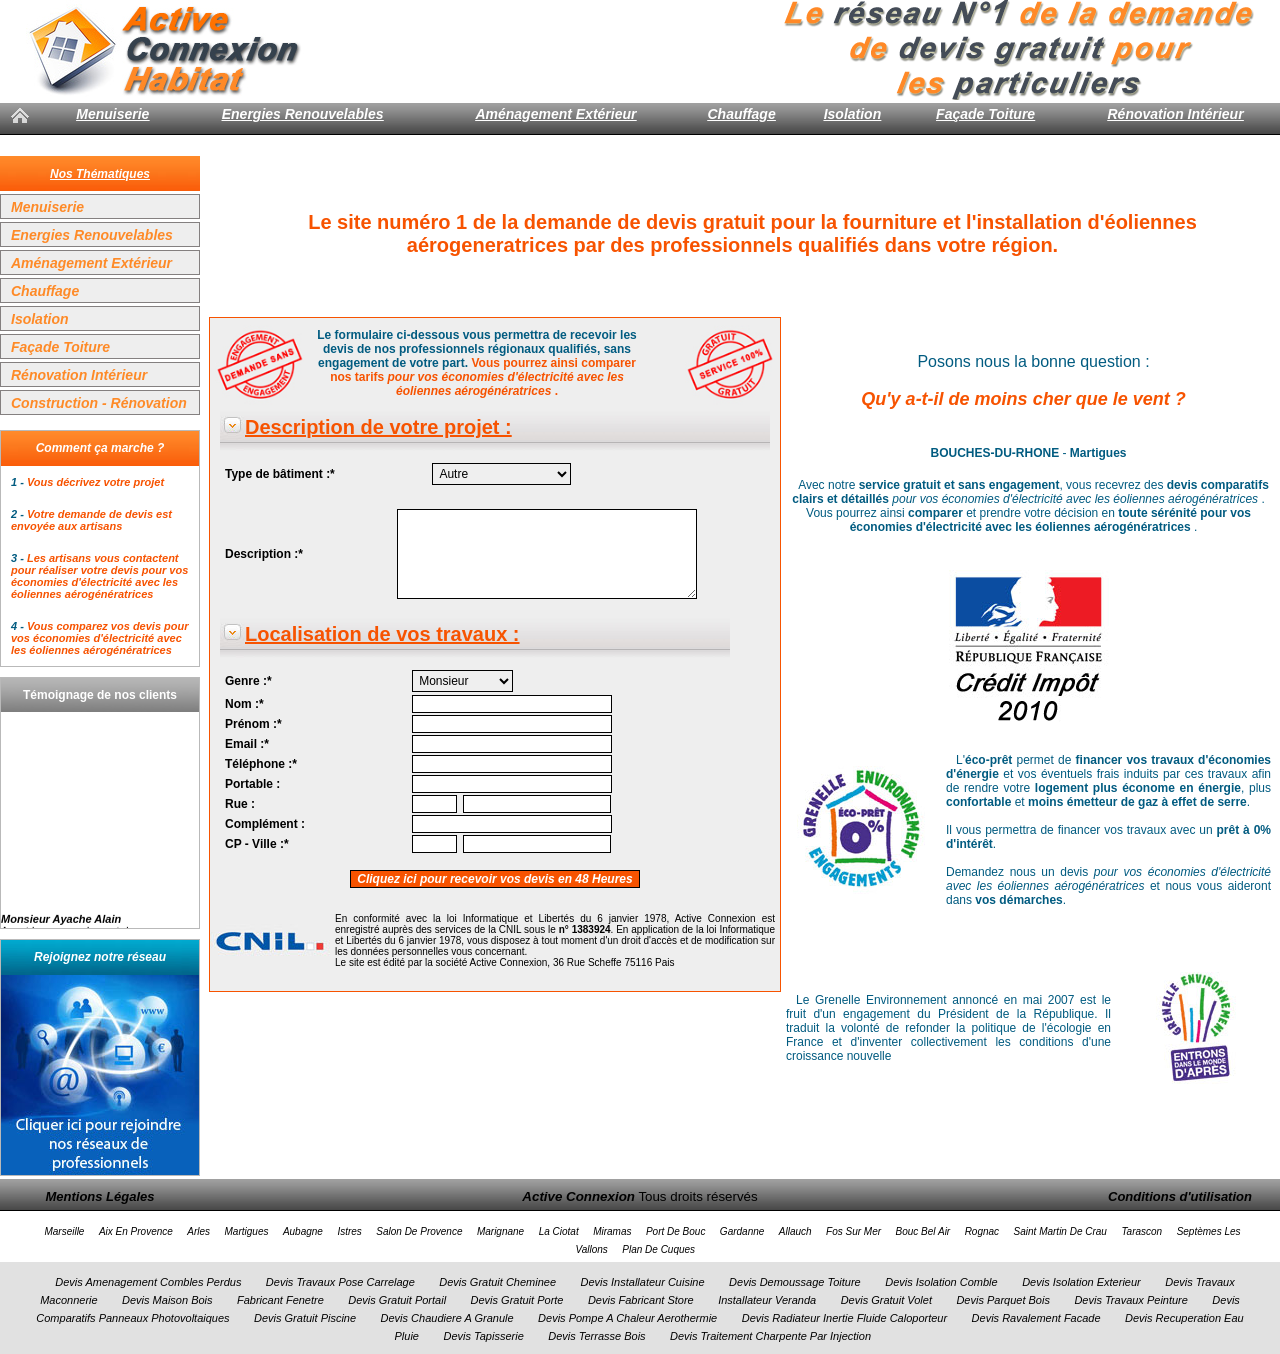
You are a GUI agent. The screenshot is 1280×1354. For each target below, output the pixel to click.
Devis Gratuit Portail (397, 1300)
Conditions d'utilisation (1180, 1196)
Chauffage (741, 114)
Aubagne (303, 1231)
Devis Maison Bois (167, 1300)
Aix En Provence (136, 1231)
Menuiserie (112, 114)
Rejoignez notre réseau (100, 957)
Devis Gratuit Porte (517, 1300)
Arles (198, 1231)
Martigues (247, 1231)
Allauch (795, 1231)
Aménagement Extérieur (555, 114)
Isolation (853, 114)
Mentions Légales (99, 1196)
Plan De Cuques (658, 1249)
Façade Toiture (985, 114)
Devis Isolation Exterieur (1081, 1282)
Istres (349, 1231)
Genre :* (248, 681)
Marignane (500, 1231)
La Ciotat (559, 1231)
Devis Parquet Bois (1003, 1300)
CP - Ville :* (257, 844)
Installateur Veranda (767, 1300)
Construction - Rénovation (99, 403)
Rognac (982, 1231)
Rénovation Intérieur (1175, 114)
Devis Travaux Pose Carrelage (340, 1282)
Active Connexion (578, 1196)
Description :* (264, 554)
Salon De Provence (419, 1231)
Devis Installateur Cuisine (643, 1282)
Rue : (240, 804)
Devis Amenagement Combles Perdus (148, 1282)
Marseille (64, 1231)
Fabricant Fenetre (280, 1300)
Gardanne (742, 1231)
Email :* (247, 744)
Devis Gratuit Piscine (305, 1318)
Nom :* (244, 704)
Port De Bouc (675, 1231)
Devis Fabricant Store (641, 1300)
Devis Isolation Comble (941, 1282)
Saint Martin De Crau (1060, 1231)
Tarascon (1141, 1231)
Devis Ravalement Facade (1036, 1318)
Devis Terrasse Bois (596, 1336)
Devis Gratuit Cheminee (497, 1282)
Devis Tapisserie (483, 1336)
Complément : (265, 824)
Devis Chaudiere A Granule (447, 1318)
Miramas (612, 1231)
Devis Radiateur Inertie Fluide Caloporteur (844, 1318)
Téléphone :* (261, 764)
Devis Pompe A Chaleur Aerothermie (627, 1318)
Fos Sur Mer (853, 1231)
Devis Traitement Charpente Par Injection (770, 1336)
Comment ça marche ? (100, 448)
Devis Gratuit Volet (886, 1300)
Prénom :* (253, 724)
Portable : (252, 784)
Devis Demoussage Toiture (795, 1282)
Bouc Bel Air (923, 1231)
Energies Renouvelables (303, 114)
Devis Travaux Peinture (1131, 1300)
